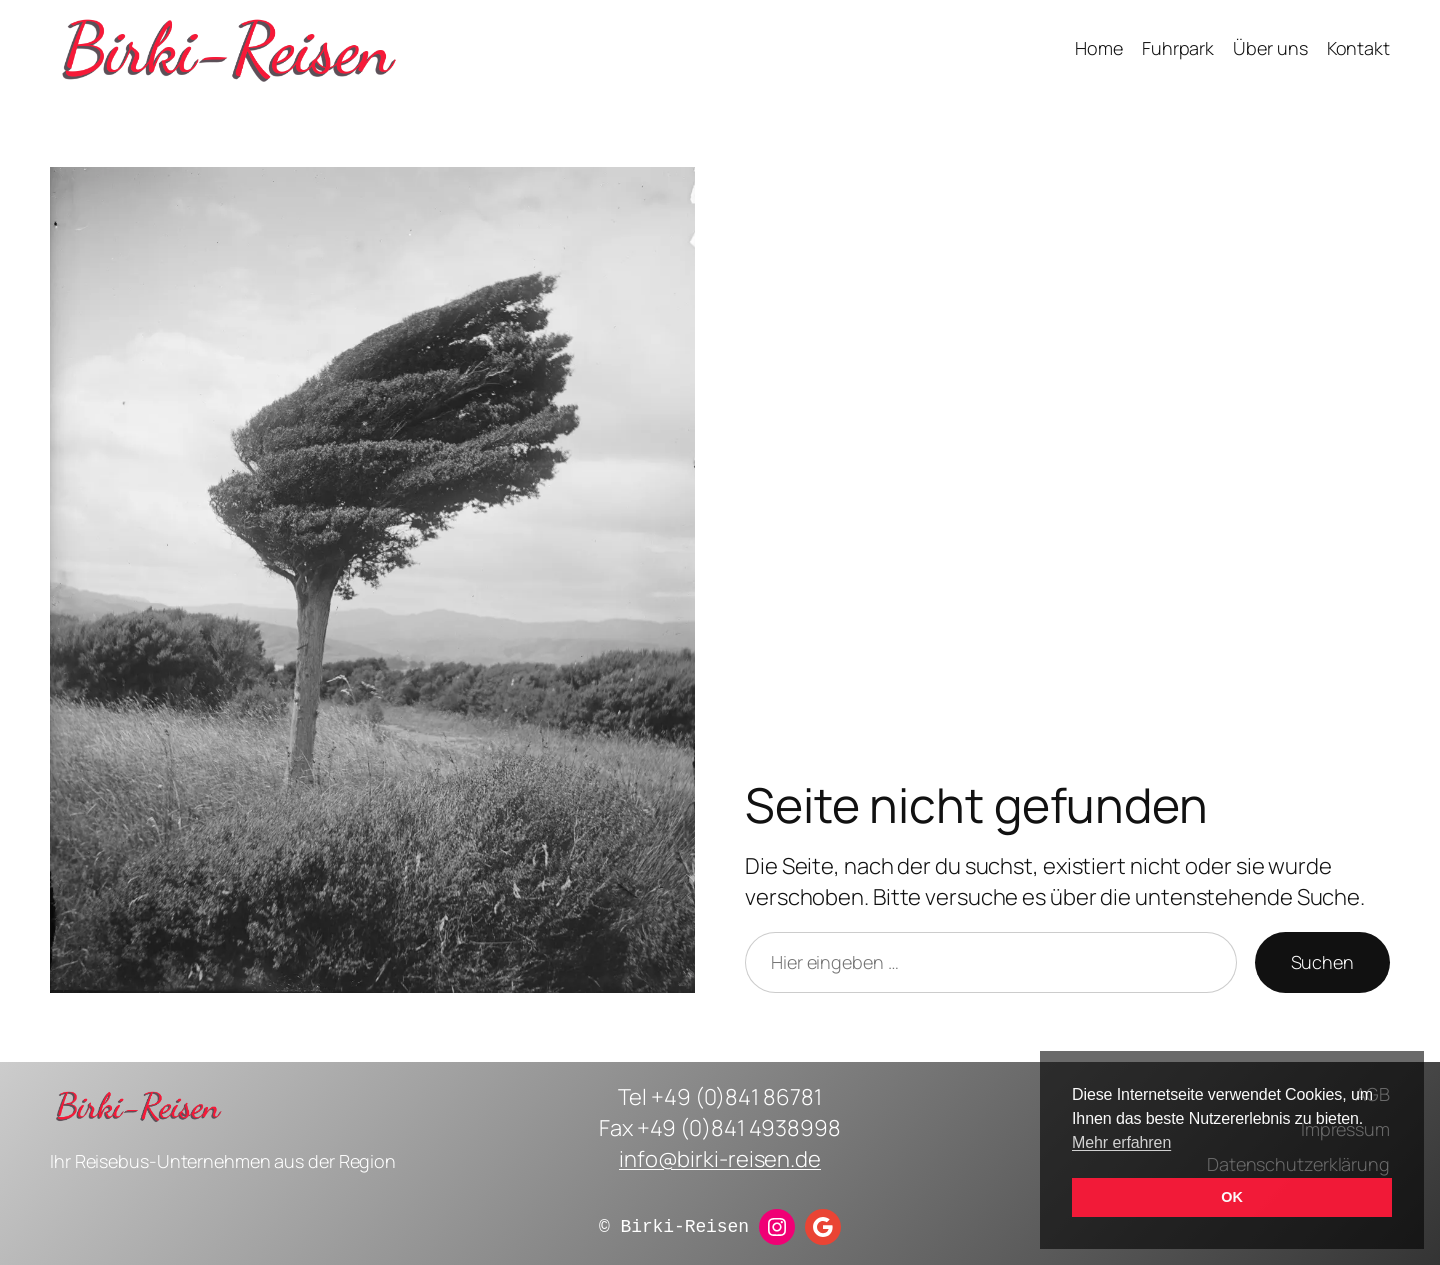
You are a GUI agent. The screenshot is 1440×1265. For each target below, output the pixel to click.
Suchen (1322, 962)
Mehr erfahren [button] (1121, 1142)
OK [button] (1231, 1197)
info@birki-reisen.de (720, 1159)
